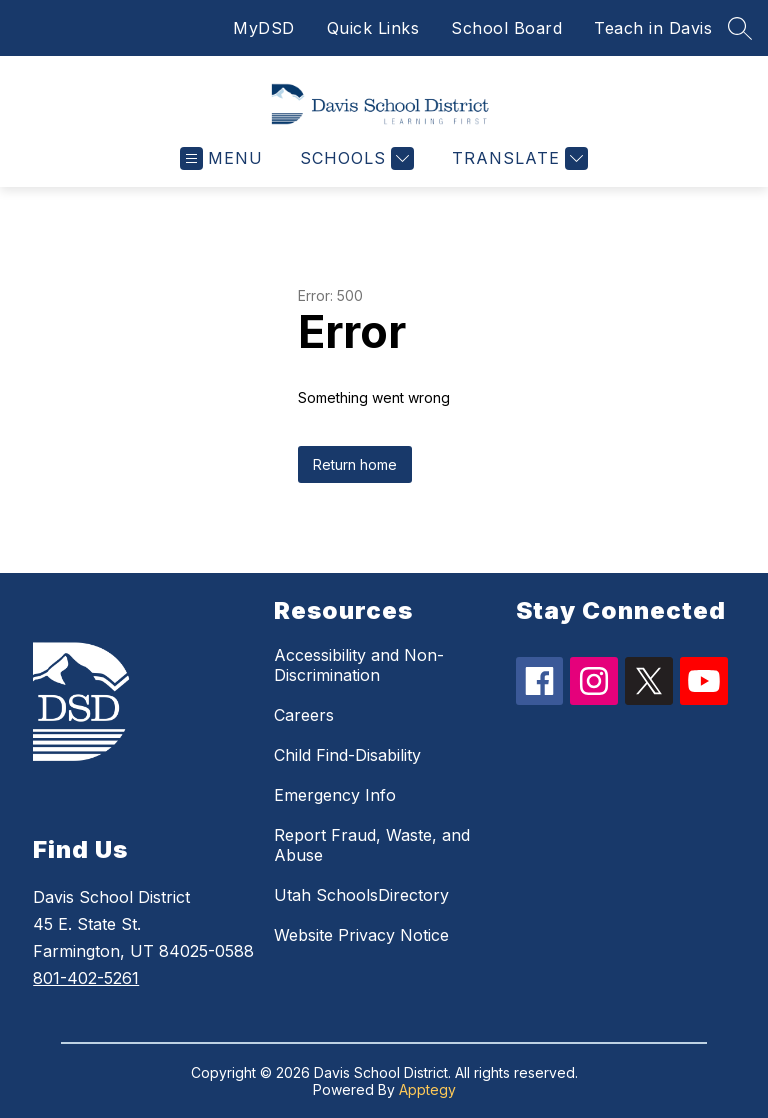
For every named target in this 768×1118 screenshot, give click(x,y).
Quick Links (373, 28)
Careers (304, 715)
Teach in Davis (653, 28)
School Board (506, 28)
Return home (355, 464)
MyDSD (264, 28)
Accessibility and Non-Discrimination (359, 665)
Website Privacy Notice (361, 935)
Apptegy (427, 1089)
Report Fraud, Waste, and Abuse (372, 845)
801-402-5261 (86, 978)
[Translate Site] (517, 158)
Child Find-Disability (347, 755)
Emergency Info (335, 795)
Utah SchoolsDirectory (361, 895)
